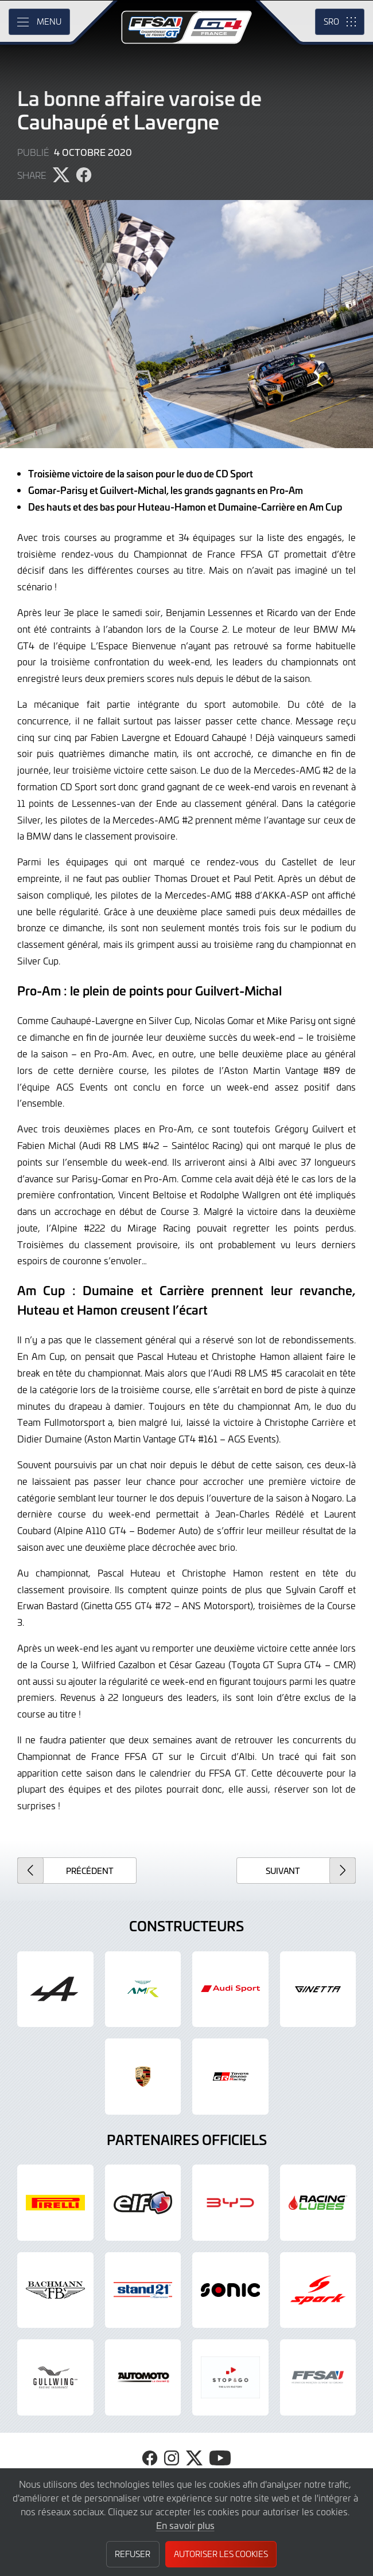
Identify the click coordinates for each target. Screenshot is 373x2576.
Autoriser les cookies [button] (221, 2553)
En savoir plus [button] (185, 2525)
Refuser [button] (132, 2553)
